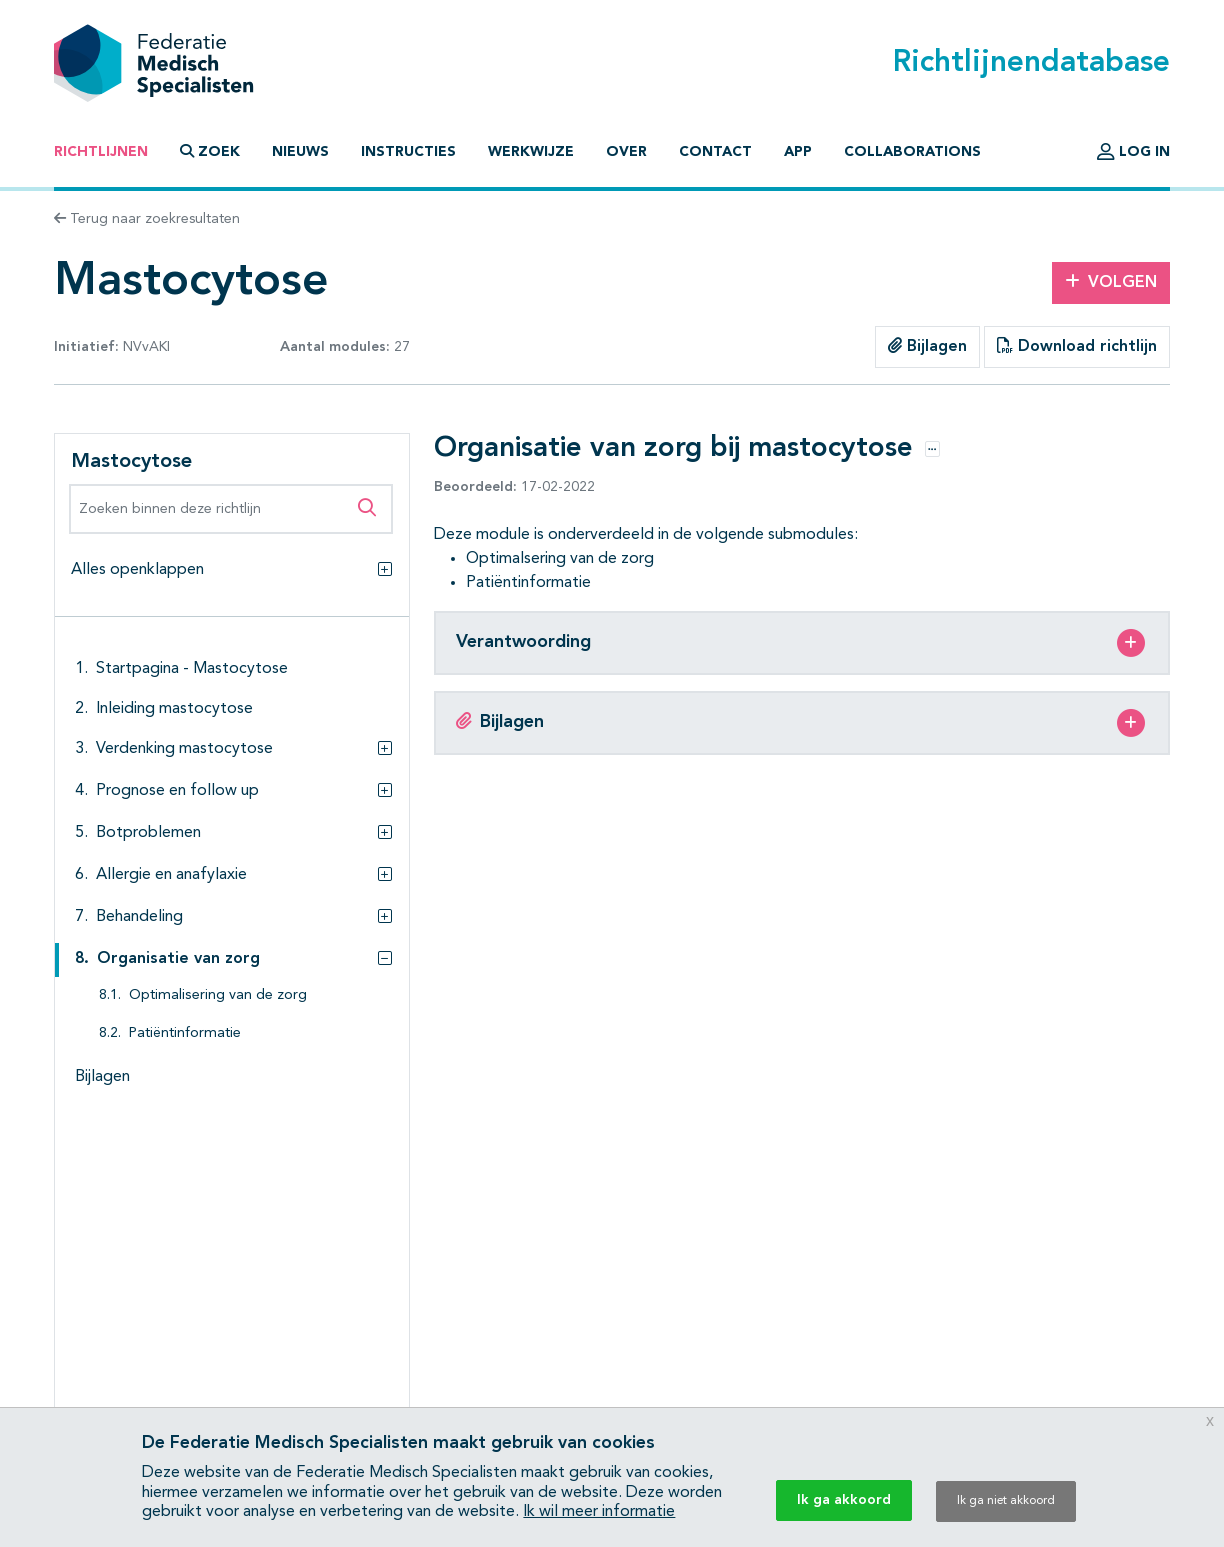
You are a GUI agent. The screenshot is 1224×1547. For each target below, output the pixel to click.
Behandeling (139, 917)
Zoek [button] (210, 151)
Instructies (408, 152)
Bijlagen (927, 346)
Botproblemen (148, 833)
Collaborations (912, 152)
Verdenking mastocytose (184, 749)
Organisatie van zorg (178, 959)
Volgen (1111, 282)
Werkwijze (531, 152)
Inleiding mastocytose (174, 709)
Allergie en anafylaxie (171, 875)
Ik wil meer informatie (599, 1512)
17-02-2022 (514, 487)
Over (626, 152)
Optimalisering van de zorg (218, 995)
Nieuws (300, 152)
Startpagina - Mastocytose (192, 669)
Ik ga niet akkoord (1006, 1501)
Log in (1133, 152)
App (798, 152)
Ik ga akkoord (844, 1500)
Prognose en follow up (177, 791)
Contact (715, 152)
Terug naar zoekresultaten (147, 219)
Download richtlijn (1077, 346)
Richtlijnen (101, 152)
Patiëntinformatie (185, 1033)
